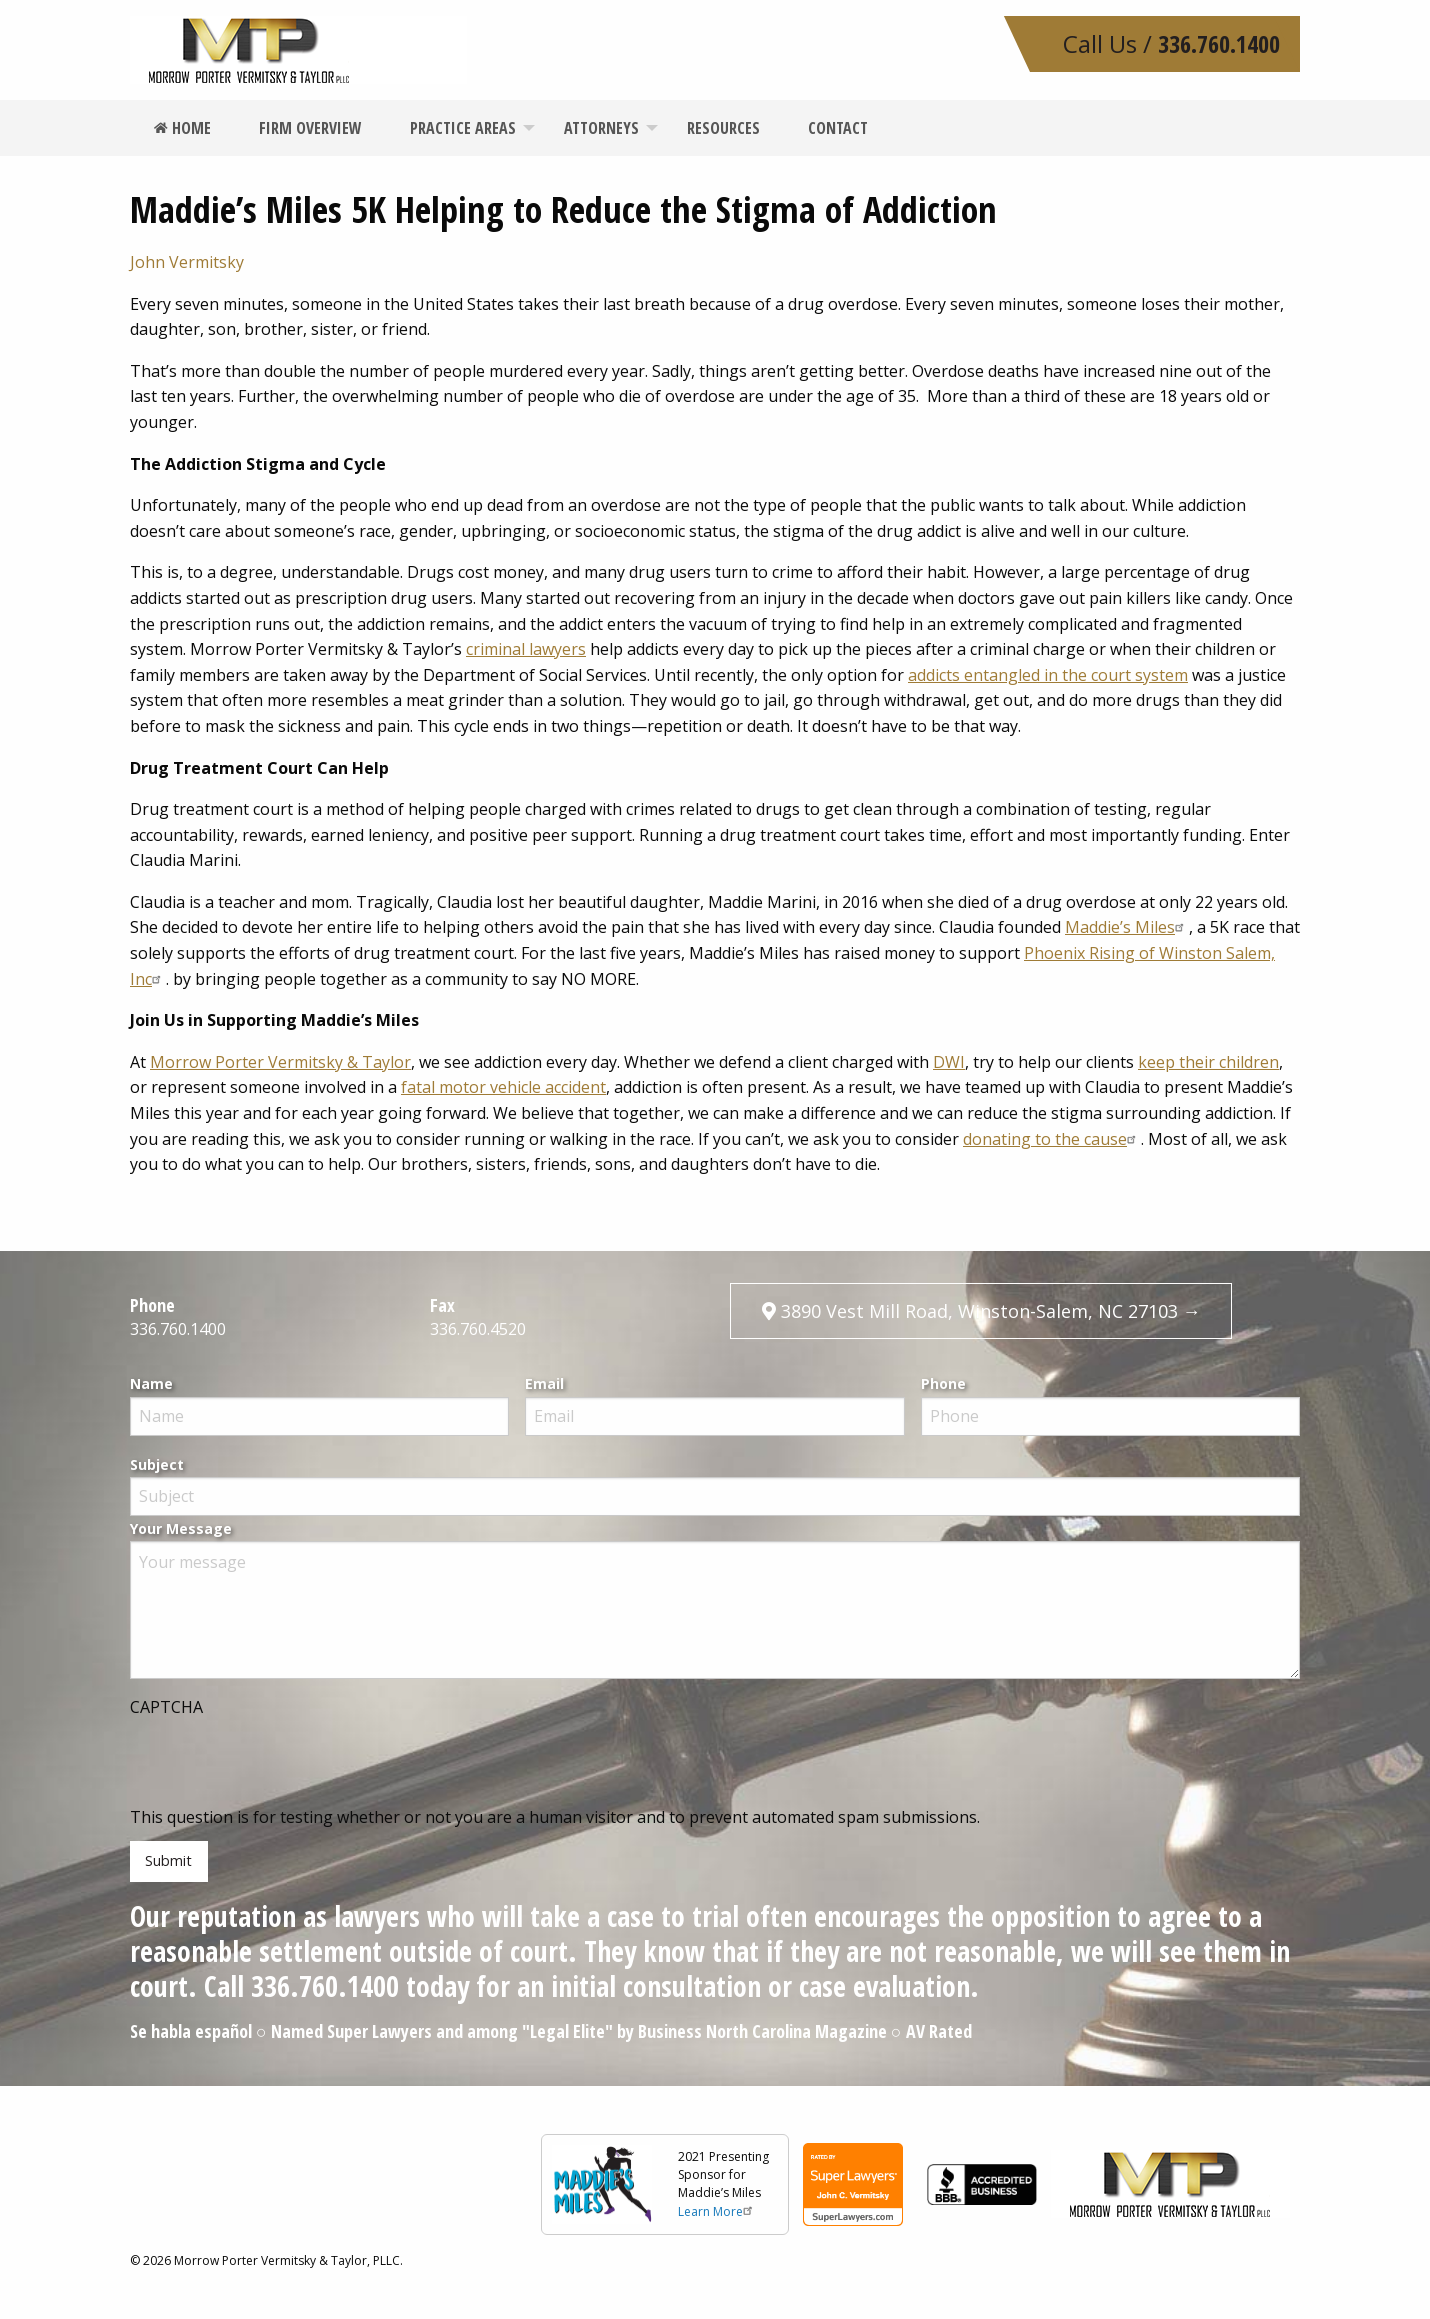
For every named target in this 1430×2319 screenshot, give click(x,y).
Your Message (181, 1528)
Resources (723, 128)
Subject (157, 1464)
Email (544, 1383)
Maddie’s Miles (1127, 927)
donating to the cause (1052, 1139)
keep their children (1208, 1062)
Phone (943, 1383)
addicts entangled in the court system (1048, 675)
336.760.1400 (1219, 43)
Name (151, 1383)
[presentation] (282, 1766)
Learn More (717, 2211)
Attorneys (601, 128)
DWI (949, 1062)
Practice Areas (463, 128)
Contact (838, 128)
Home (182, 128)
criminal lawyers (526, 649)
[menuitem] (182, 128)
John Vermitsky (187, 262)
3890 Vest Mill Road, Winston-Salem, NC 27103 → (981, 1311)
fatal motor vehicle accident (503, 1087)
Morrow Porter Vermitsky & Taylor (280, 1062)
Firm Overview (310, 128)
